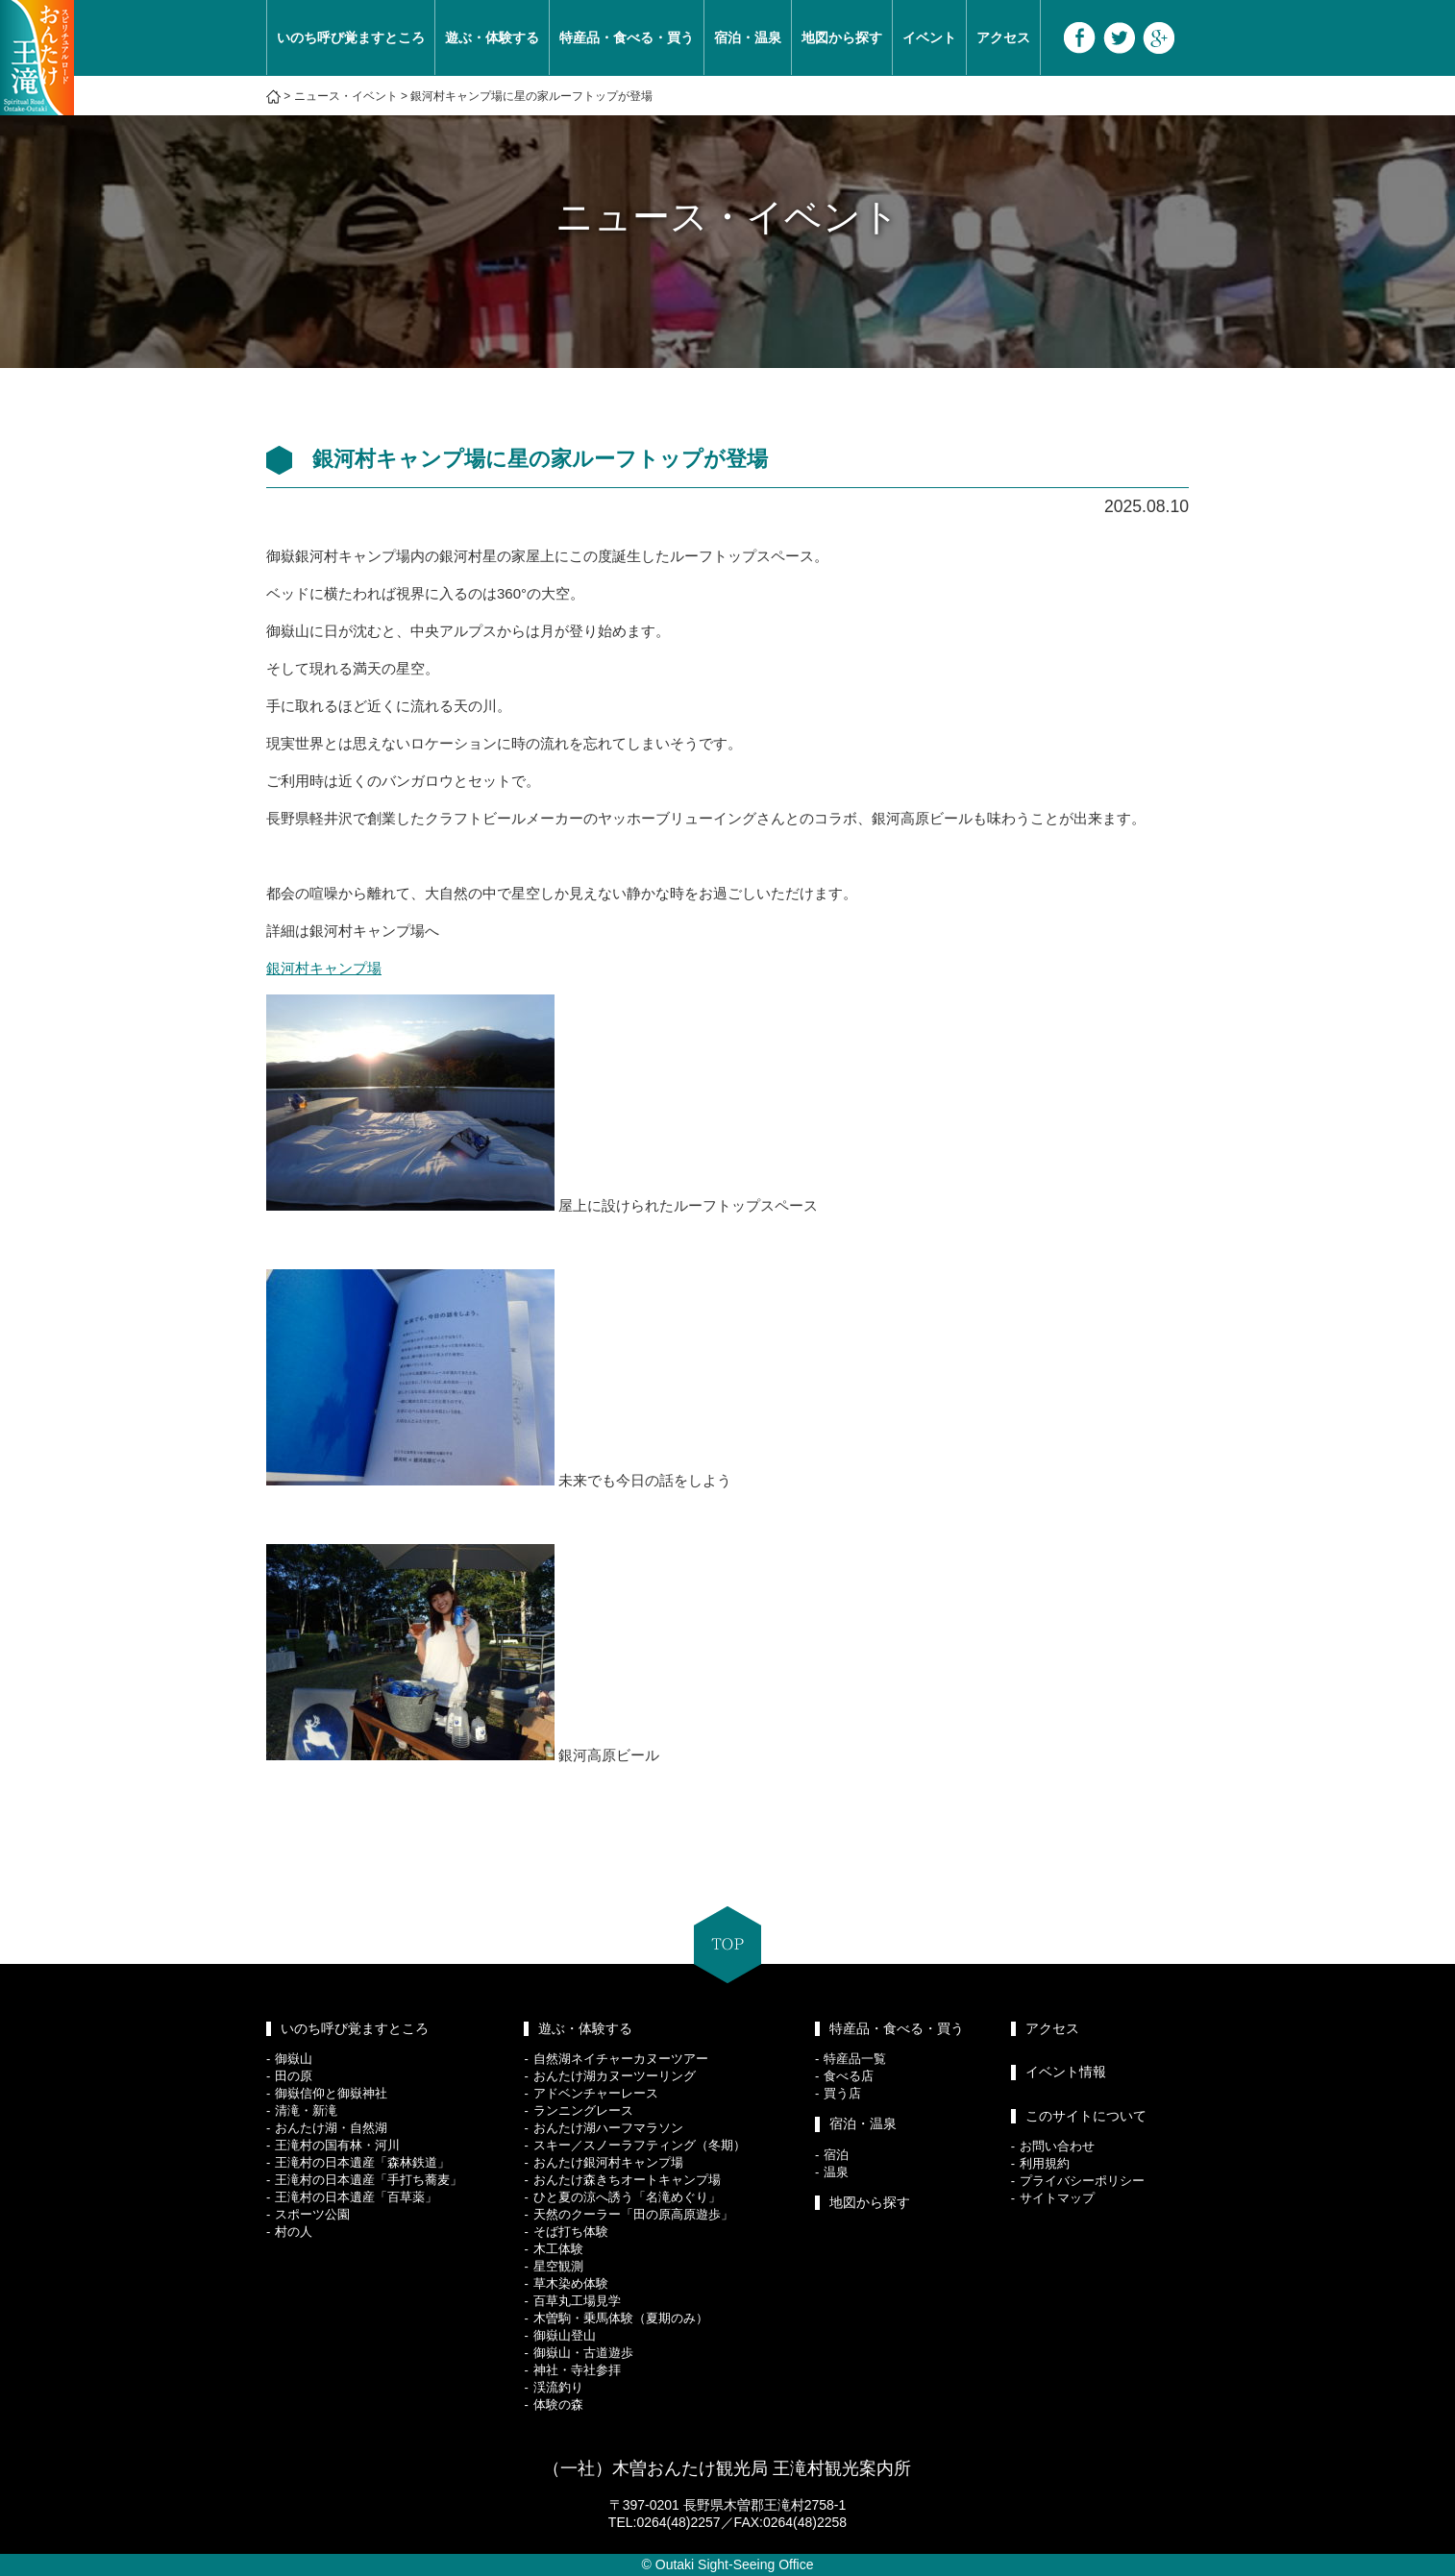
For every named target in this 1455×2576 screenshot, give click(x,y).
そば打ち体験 (570, 2231)
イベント (929, 37)
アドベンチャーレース (595, 2093)
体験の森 (558, 2404)
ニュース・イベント (346, 96)
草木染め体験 (570, 2283)
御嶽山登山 (564, 2335)
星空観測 (558, 2266)
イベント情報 (1065, 2071)
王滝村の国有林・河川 (337, 2145)
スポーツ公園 (312, 2214)
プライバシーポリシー (1082, 2180)
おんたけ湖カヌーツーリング (614, 2076)
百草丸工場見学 (577, 2301)
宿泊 (836, 2154)
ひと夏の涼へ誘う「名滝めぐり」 (627, 2197)
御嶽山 (293, 2058)
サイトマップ (1057, 2198)
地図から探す (841, 37)
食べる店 (849, 2076)
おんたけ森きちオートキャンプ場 (627, 2179)
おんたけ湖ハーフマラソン (608, 2128)
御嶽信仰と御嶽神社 (331, 2093)
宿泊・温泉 (747, 37)
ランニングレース (583, 2110)
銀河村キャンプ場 (324, 968)
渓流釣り (558, 2387)
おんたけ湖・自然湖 (331, 2128)
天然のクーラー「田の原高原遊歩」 (633, 2214)
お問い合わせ (1057, 2146)
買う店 (842, 2093)
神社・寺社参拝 (577, 2370)
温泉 (836, 2172)
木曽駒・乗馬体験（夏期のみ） (620, 2318)
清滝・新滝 (306, 2110)
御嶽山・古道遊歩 (583, 2352)
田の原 (293, 2076)
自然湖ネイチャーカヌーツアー (620, 2058)
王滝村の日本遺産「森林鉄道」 (362, 2162)
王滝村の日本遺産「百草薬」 (356, 2197)
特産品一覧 (855, 2058)
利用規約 (1045, 2163)
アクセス (1003, 37)
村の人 (293, 2231)
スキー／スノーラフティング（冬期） (639, 2145)
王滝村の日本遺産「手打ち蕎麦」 (368, 2179)
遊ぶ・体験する (492, 37)
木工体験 (558, 2249)
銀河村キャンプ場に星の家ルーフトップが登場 (531, 96)
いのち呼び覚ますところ (351, 37)
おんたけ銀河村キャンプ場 (608, 2162)
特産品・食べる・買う (626, 37)
